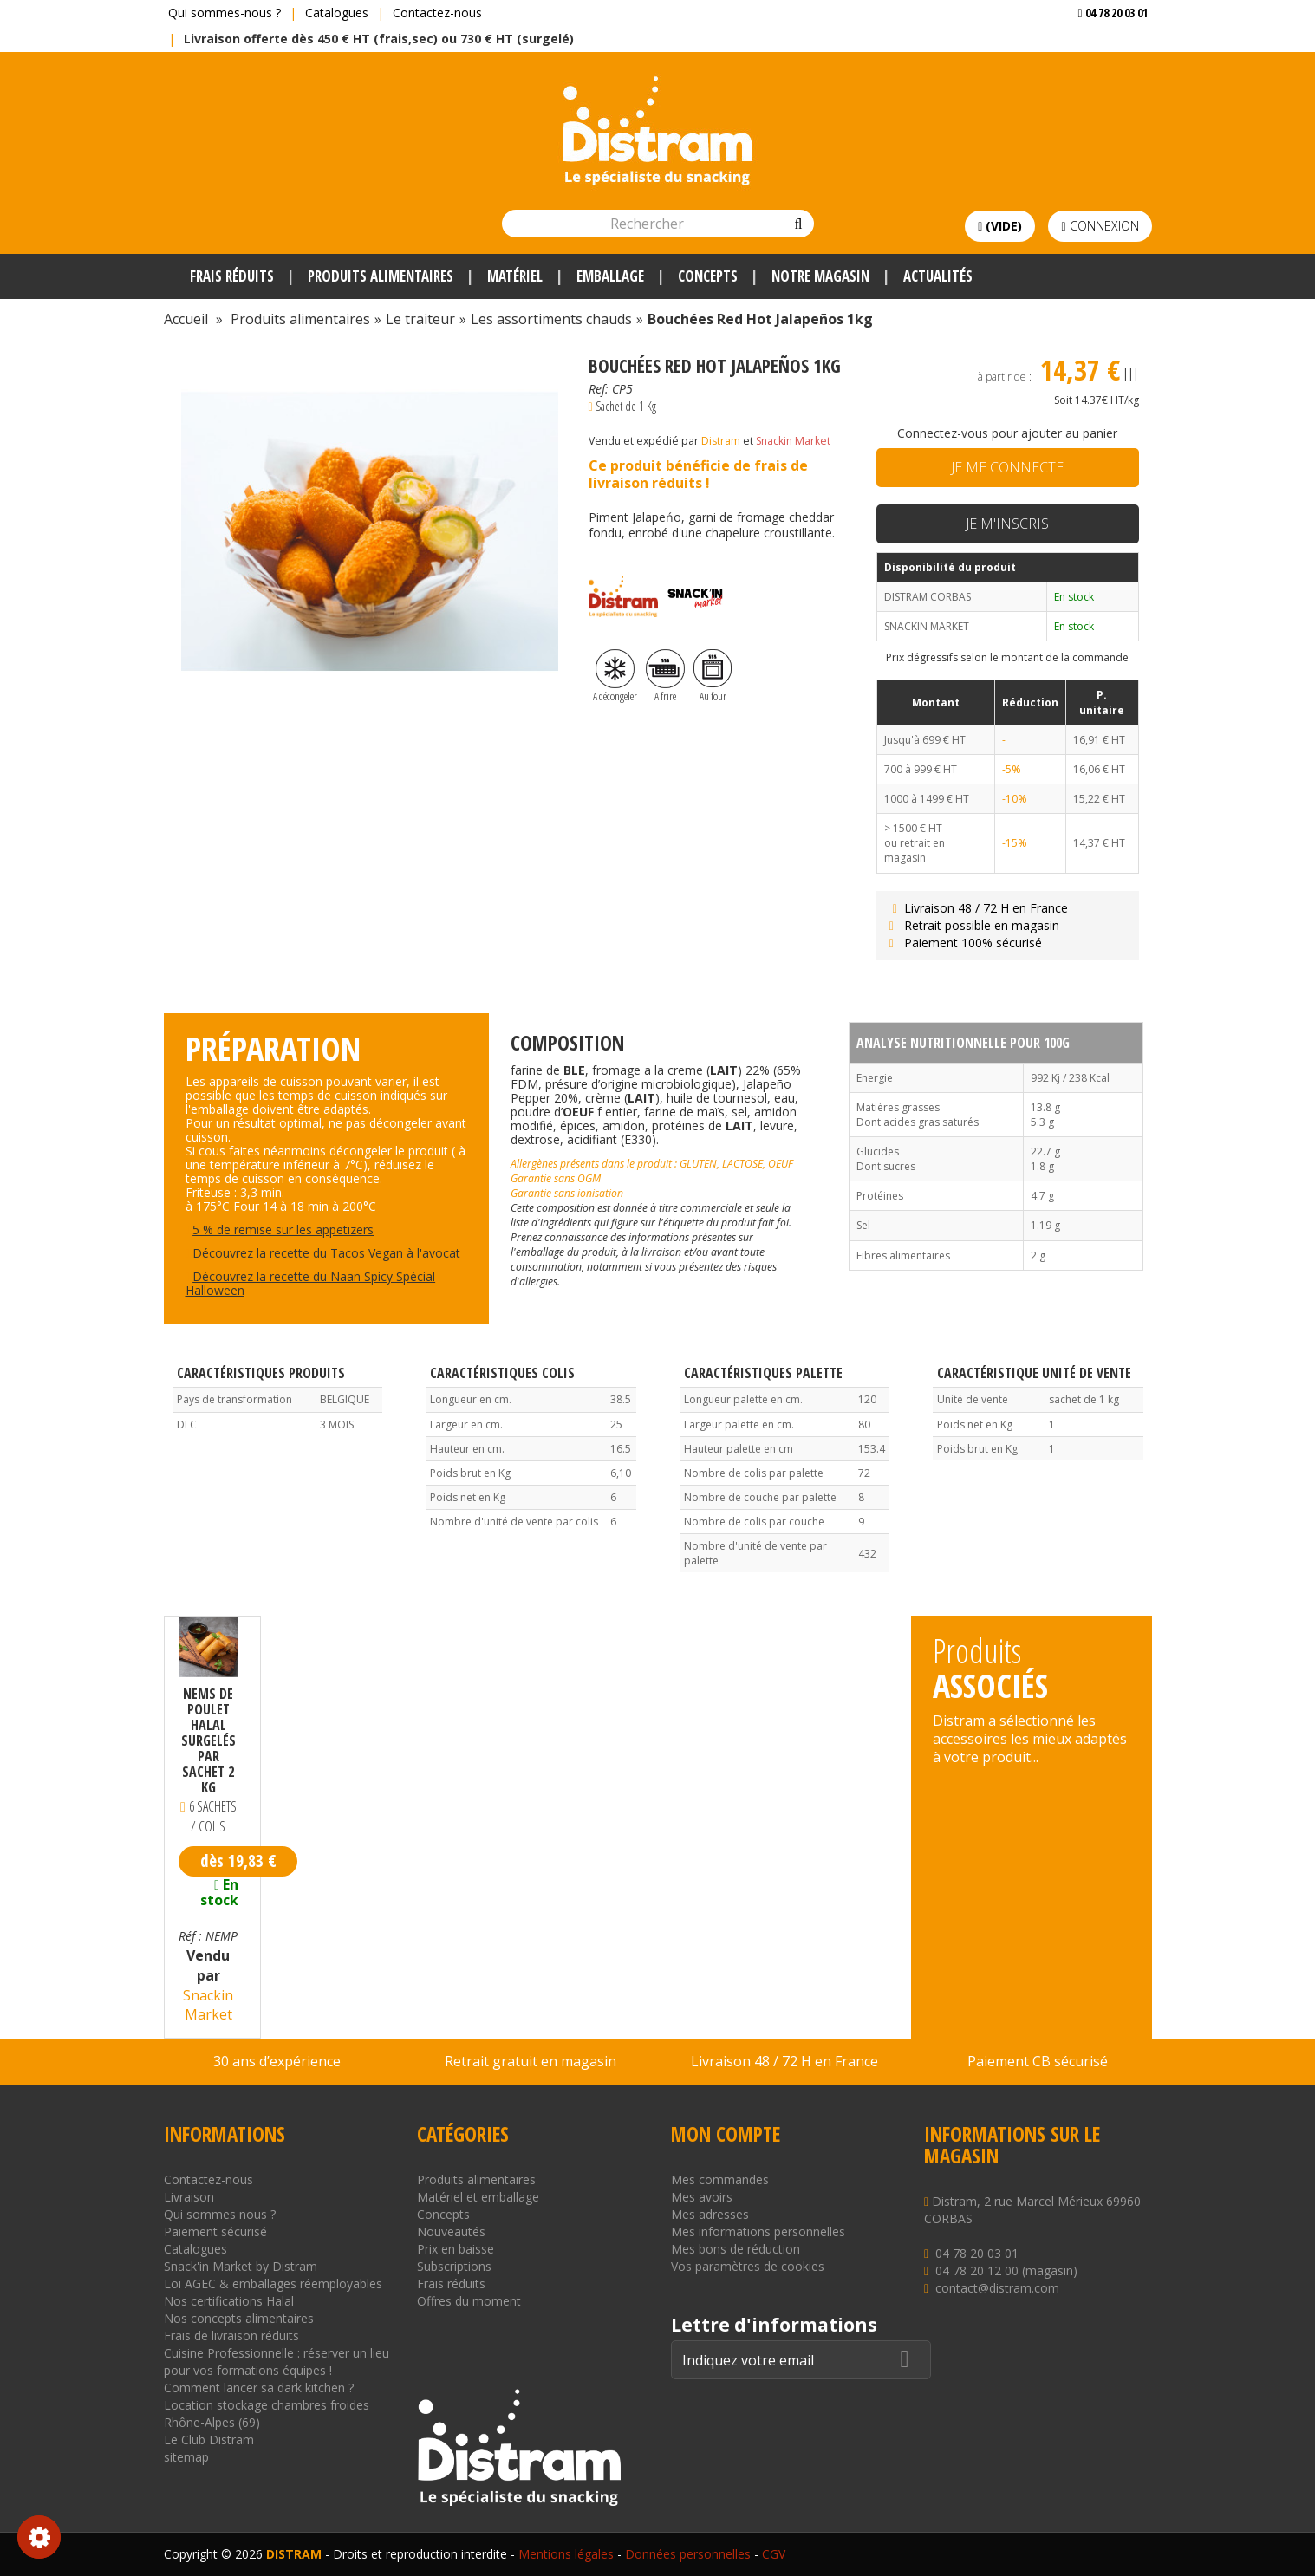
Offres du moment (469, 2301)
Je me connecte (1007, 467)
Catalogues (336, 12)
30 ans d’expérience (277, 2061)
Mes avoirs (701, 2197)
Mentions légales (566, 2554)
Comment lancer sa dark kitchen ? (259, 2387)
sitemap (186, 2457)
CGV (773, 2554)
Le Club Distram (209, 2439)
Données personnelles (688, 2554)
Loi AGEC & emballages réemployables (273, 2283)
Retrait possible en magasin (972, 925)
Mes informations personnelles (758, 2231)
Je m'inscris (1007, 523)
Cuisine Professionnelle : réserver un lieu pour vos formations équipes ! (276, 2361)
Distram (720, 440)
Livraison (189, 2197)
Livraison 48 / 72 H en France (976, 908)
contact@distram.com (997, 2288)
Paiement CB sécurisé (1037, 2061)
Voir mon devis (1106, 47)
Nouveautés (451, 2231)
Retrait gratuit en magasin (530, 2061)
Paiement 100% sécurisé (963, 942)
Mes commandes (720, 2179)
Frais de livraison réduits (231, 2335)
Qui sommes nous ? (220, 2214)
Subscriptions (454, 2266)
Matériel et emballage (478, 2197)
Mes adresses (710, 2214)
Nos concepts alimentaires (239, 2318)
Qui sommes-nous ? (224, 12)
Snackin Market (793, 440)
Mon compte (725, 2134)
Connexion (1099, 226)
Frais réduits (451, 2283)
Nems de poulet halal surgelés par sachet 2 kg (208, 1740)
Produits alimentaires (476, 2179)
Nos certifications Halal (229, 2301)
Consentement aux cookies (39, 2537)
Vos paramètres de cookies (747, 2266)
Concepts (443, 2214)
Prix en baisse (455, 2249)
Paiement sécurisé (215, 2231)
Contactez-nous (437, 12)
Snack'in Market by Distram (240, 2266)
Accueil (186, 319)
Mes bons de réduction (735, 2249)
